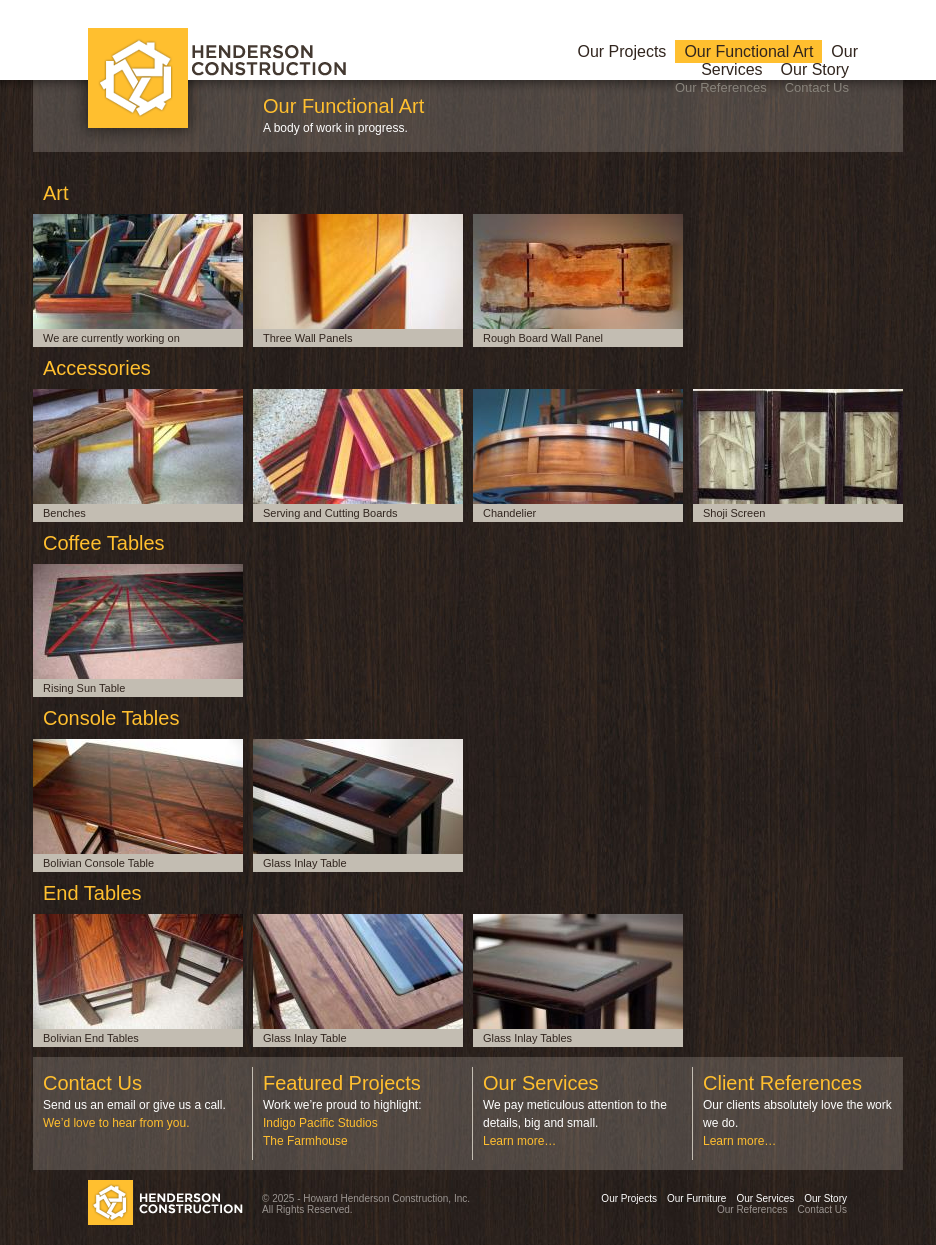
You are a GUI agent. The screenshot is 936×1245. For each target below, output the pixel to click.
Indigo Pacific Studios (320, 1123)
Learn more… (519, 1141)
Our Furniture (696, 1198)
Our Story (815, 69)
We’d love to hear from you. (116, 1123)
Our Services (765, 1198)
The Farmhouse (305, 1141)
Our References (721, 87)
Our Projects (621, 51)
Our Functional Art (748, 51)
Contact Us (817, 87)
